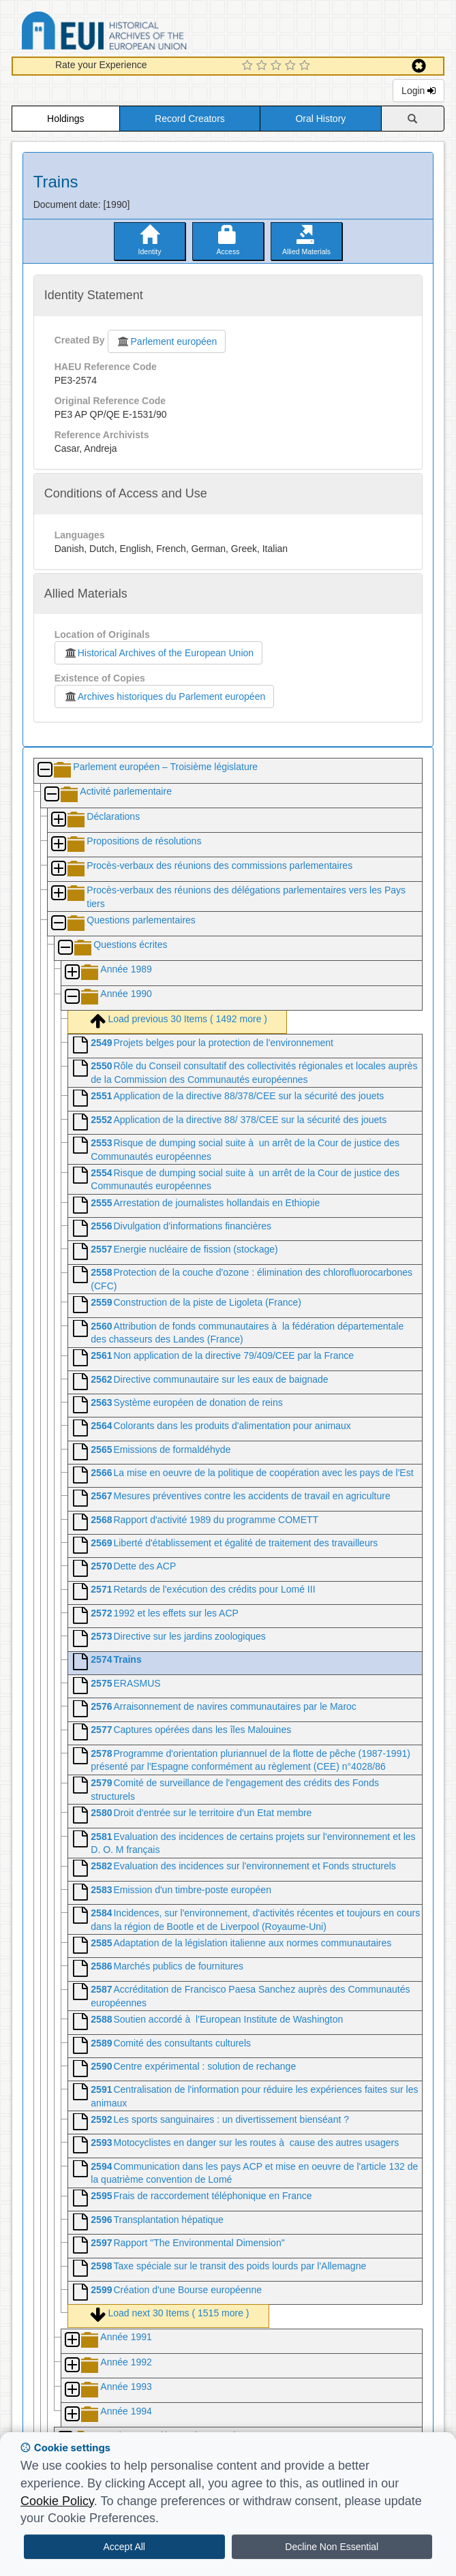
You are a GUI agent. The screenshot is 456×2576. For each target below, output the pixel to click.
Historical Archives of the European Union (158, 653)
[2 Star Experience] (263, 66)
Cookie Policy (57, 2501)
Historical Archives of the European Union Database (142, 33)
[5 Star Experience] (306, 66)
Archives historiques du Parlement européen (164, 696)
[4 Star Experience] (292, 66)
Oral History (320, 118)
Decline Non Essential (331, 2546)
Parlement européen (167, 341)
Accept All (124, 2546)
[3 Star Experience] (278, 66)
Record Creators (190, 118)
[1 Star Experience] (249, 66)
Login (418, 90)
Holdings (65, 118)
